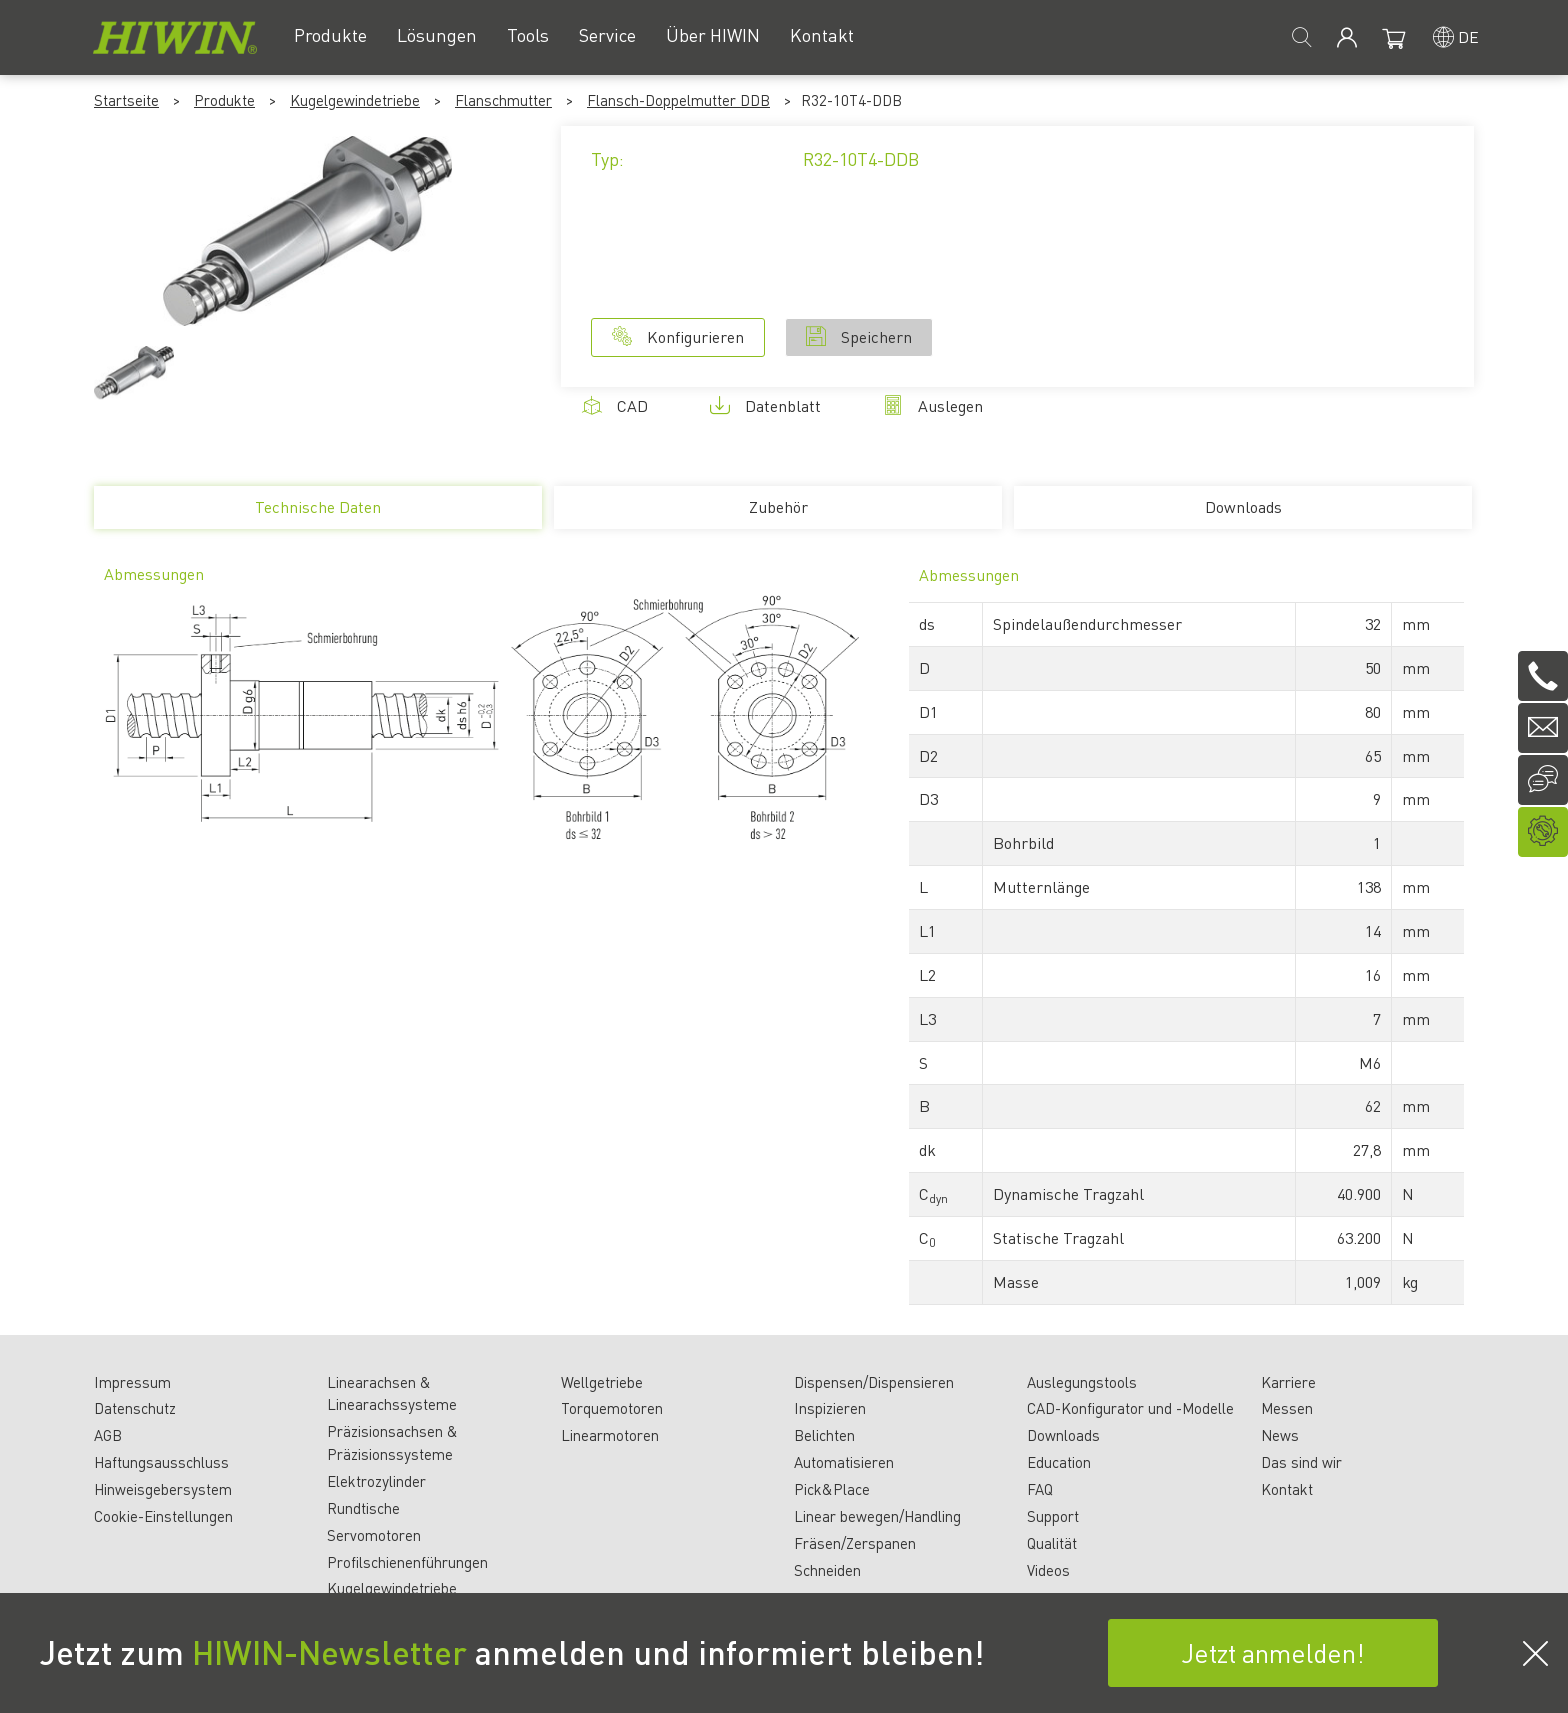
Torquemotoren (612, 1408)
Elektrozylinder (376, 1481)
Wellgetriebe (602, 1382)
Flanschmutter (503, 100)
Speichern (859, 336)
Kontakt (1287, 1489)
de (1468, 36)
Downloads (1243, 506)
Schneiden (827, 1570)
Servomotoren (374, 1535)
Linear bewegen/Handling (877, 1516)
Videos (1048, 1570)
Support (1053, 1516)
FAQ (1040, 1489)
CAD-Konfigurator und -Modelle (1130, 1408)
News (1280, 1435)
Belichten (824, 1435)
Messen (1287, 1408)
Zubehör (778, 506)
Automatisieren (844, 1462)
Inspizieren (830, 1408)
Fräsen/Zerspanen (855, 1543)
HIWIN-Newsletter (329, 1652)
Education (1059, 1462)
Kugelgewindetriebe (355, 100)
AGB (108, 1435)
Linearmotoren (610, 1435)
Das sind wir (1301, 1462)
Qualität (1052, 1543)
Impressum (132, 1382)
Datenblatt (765, 405)
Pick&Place (832, 1489)
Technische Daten (317, 512)
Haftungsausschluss (161, 1462)
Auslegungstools (1082, 1382)
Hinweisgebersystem (163, 1489)
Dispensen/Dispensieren (874, 1382)
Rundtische (363, 1508)
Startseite (126, 100)
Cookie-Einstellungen (163, 1516)
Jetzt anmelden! (1273, 1652)
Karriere (1288, 1382)
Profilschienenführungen (407, 1562)
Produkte (224, 100)
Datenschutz (135, 1408)
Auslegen (933, 405)
